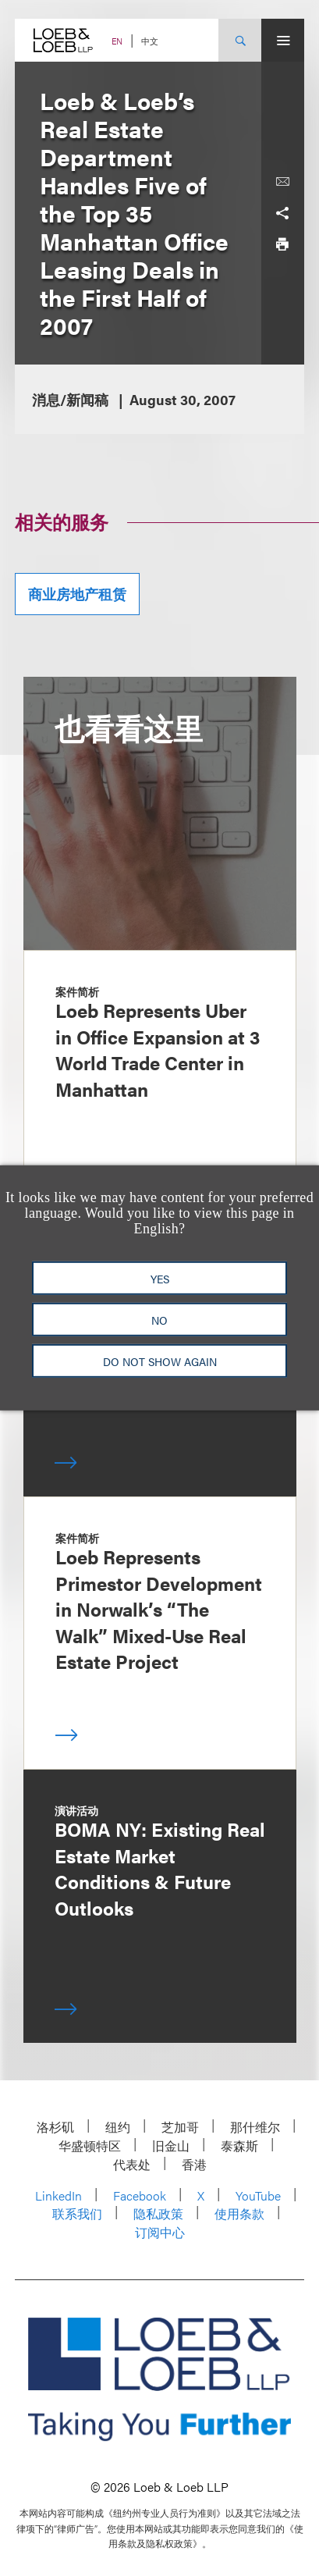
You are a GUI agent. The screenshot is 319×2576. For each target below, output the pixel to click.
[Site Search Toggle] (239, 40)
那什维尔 (255, 2127)
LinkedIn (58, 2195)
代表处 (132, 2164)
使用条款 (239, 2213)
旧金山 (171, 2145)
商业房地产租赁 (77, 593)
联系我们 (77, 2213)
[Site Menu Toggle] (282, 40)
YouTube (258, 2195)
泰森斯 (239, 2145)
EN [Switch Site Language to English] (117, 41)
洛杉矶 (55, 2127)
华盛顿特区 (89, 2145)
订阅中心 (160, 2232)
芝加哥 (180, 2127)
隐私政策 (158, 2213)
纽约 (117, 2127)
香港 (194, 2164)
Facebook (139, 2195)
